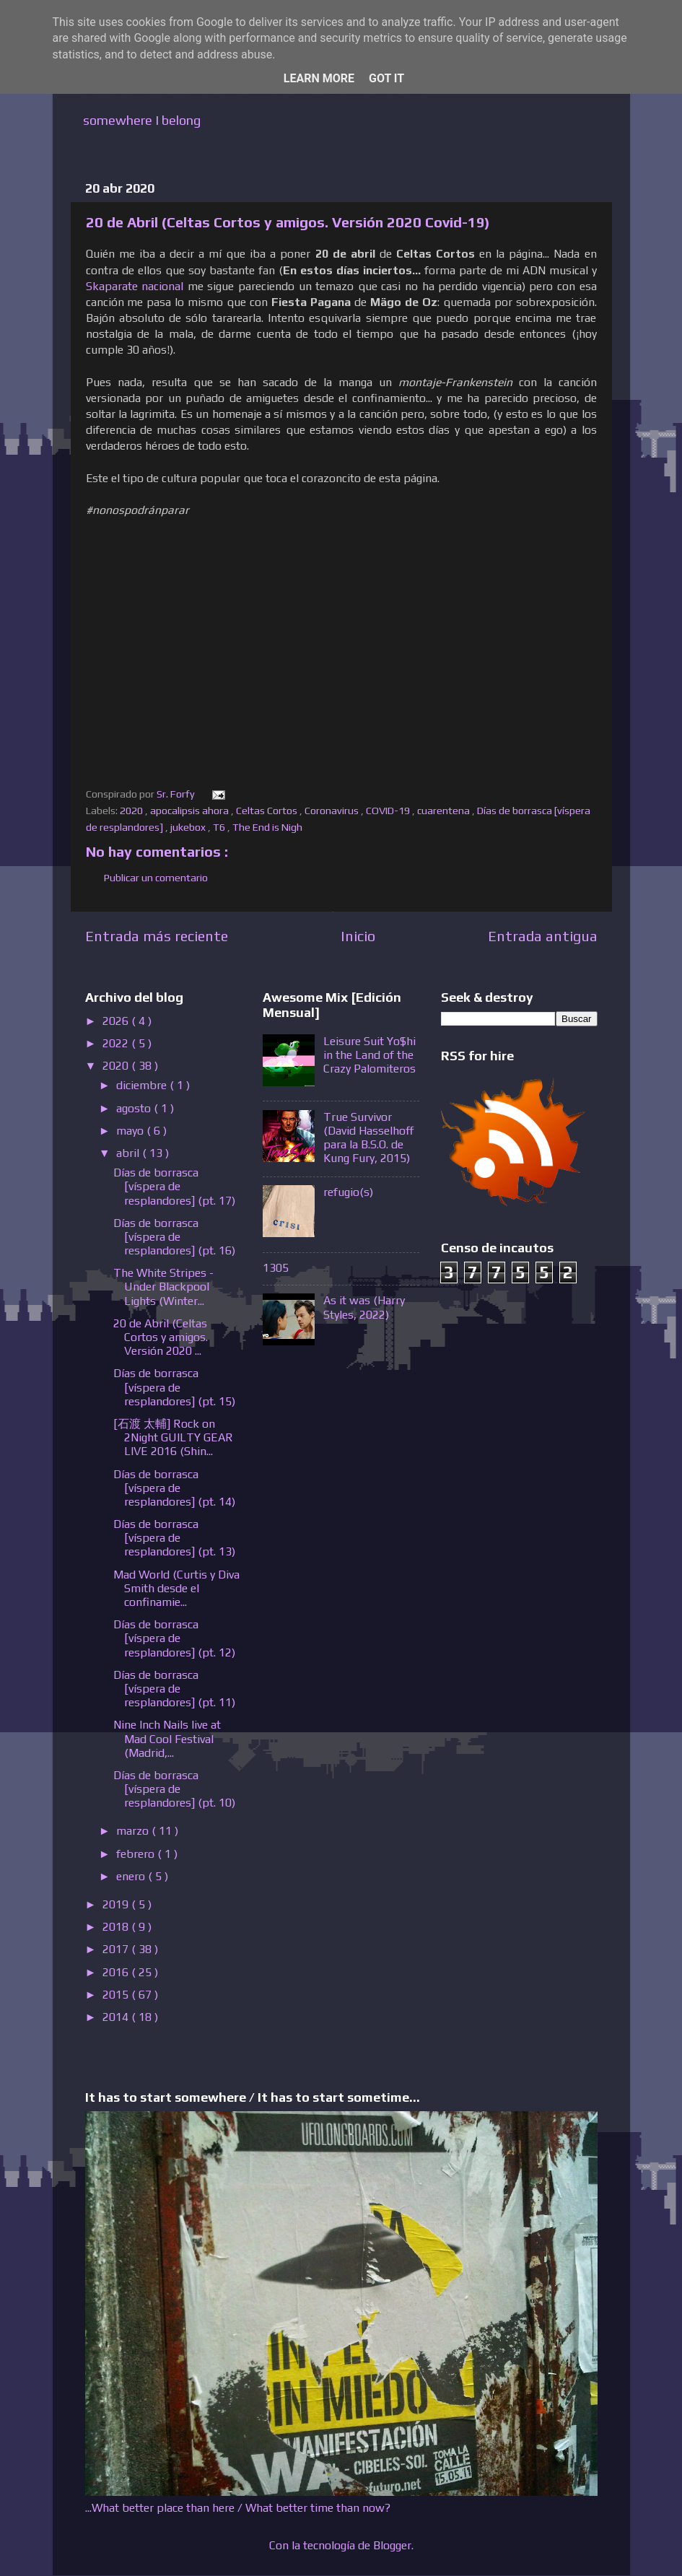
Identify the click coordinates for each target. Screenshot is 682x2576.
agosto (135, 1108)
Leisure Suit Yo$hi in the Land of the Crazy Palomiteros (369, 1054)
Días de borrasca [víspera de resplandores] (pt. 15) (174, 1386)
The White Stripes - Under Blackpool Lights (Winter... (163, 1286)
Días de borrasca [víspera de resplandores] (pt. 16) (174, 1236)
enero (132, 1876)
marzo (134, 1831)
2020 (132, 810)
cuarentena (444, 810)
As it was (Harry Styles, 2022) (364, 1307)
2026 (116, 1021)
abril (129, 1153)
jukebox (189, 827)
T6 (220, 827)
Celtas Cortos (268, 810)
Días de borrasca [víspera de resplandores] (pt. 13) (174, 1537)
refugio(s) (348, 1192)
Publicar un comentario (156, 877)
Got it (386, 78)
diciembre (143, 1085)
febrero (136, 1854)
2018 (116, 1927)
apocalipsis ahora (190, 810)
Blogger (392, 2545)
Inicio (358, 935)
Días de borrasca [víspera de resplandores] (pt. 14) (174, 1488)
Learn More (319, 78)
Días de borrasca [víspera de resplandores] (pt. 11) (174, 1688)
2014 (116, 2017)
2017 (116, 1949)
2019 (116, 1904)
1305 (276, 1268)
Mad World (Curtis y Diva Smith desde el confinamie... (176, 1588)
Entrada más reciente (156, 935)
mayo (131, 1131)
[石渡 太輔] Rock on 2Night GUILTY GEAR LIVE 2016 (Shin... (173, 1437)
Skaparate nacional (135, 285)
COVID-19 (389, 810)
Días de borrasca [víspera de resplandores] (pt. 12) (174, 1638)
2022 (116, 1043)
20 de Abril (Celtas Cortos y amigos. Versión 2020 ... (160, 1337)
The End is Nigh (268, 827)
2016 (116, 1972)
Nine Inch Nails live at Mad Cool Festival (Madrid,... (167, 1738)
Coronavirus (333, 810)
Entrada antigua (543, 935)
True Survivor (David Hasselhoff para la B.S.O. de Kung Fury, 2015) (368, 1138)
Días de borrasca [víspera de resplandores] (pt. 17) (174, 1186)
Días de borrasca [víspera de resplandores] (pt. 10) (174, 1788)
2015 (116, 1994)
